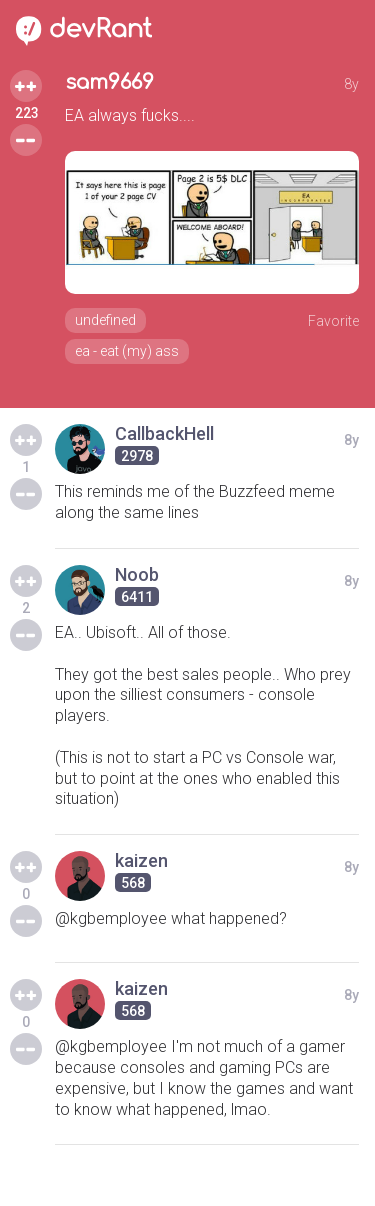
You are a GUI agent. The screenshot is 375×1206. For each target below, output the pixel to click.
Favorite (333, 321)
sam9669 (109, 82)
